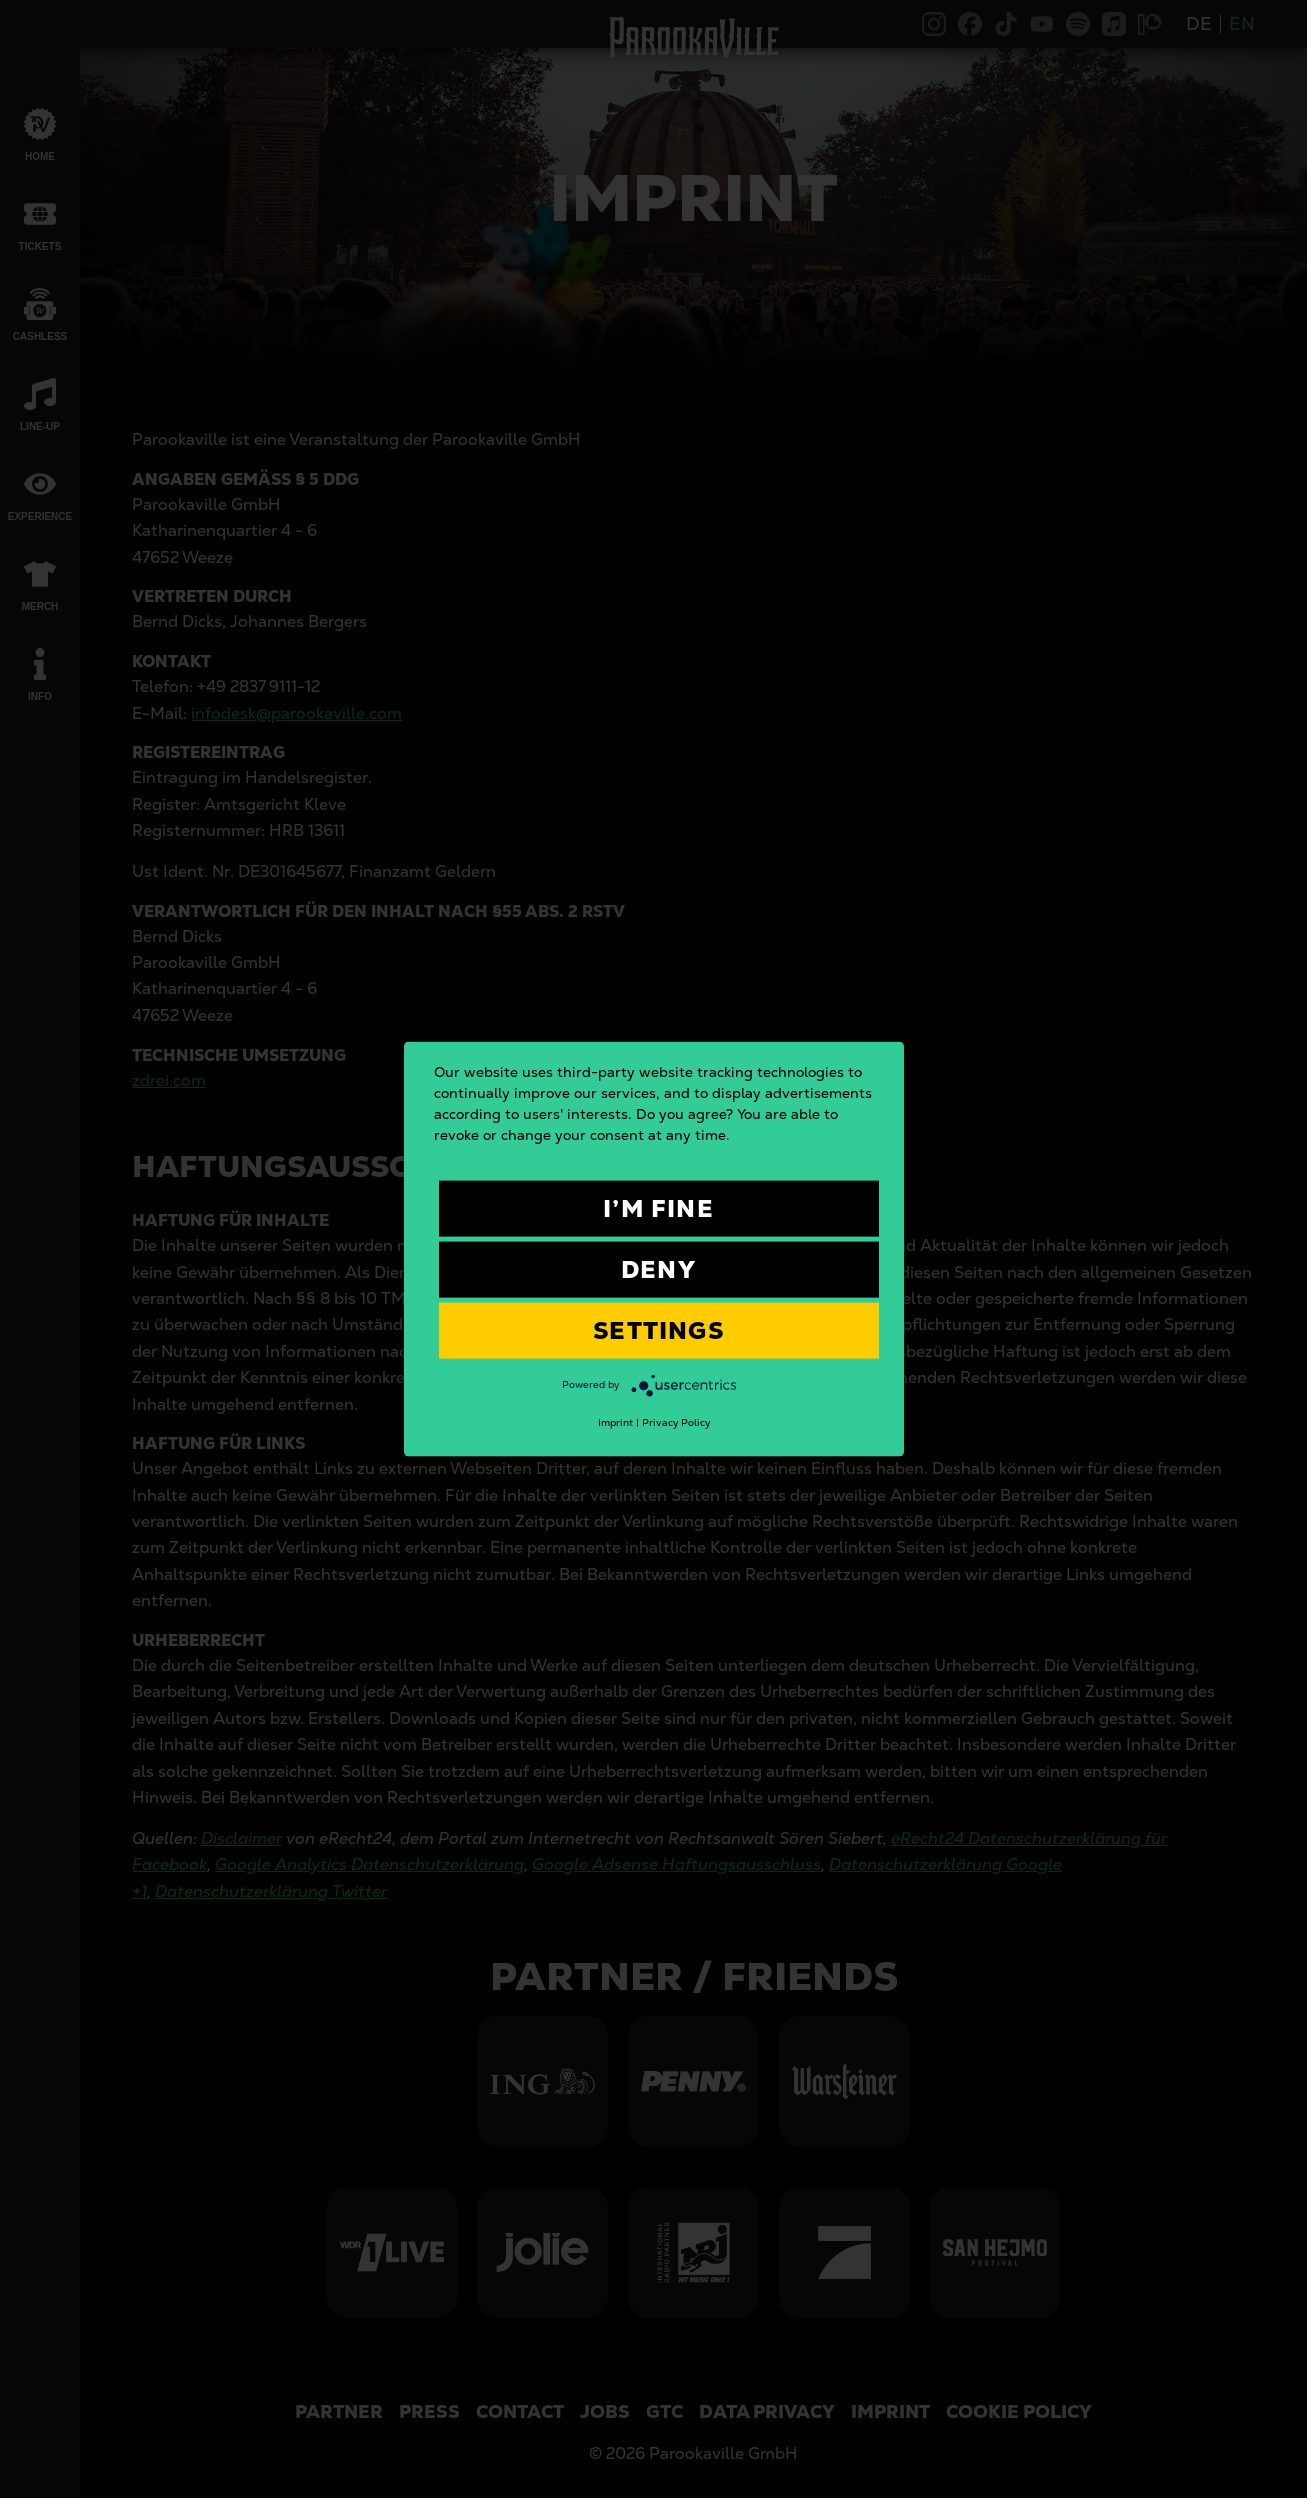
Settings (658, 1330)
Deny (658, 1269)
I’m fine (658, 1208)
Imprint (615, 1422)
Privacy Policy (676, 1422)
